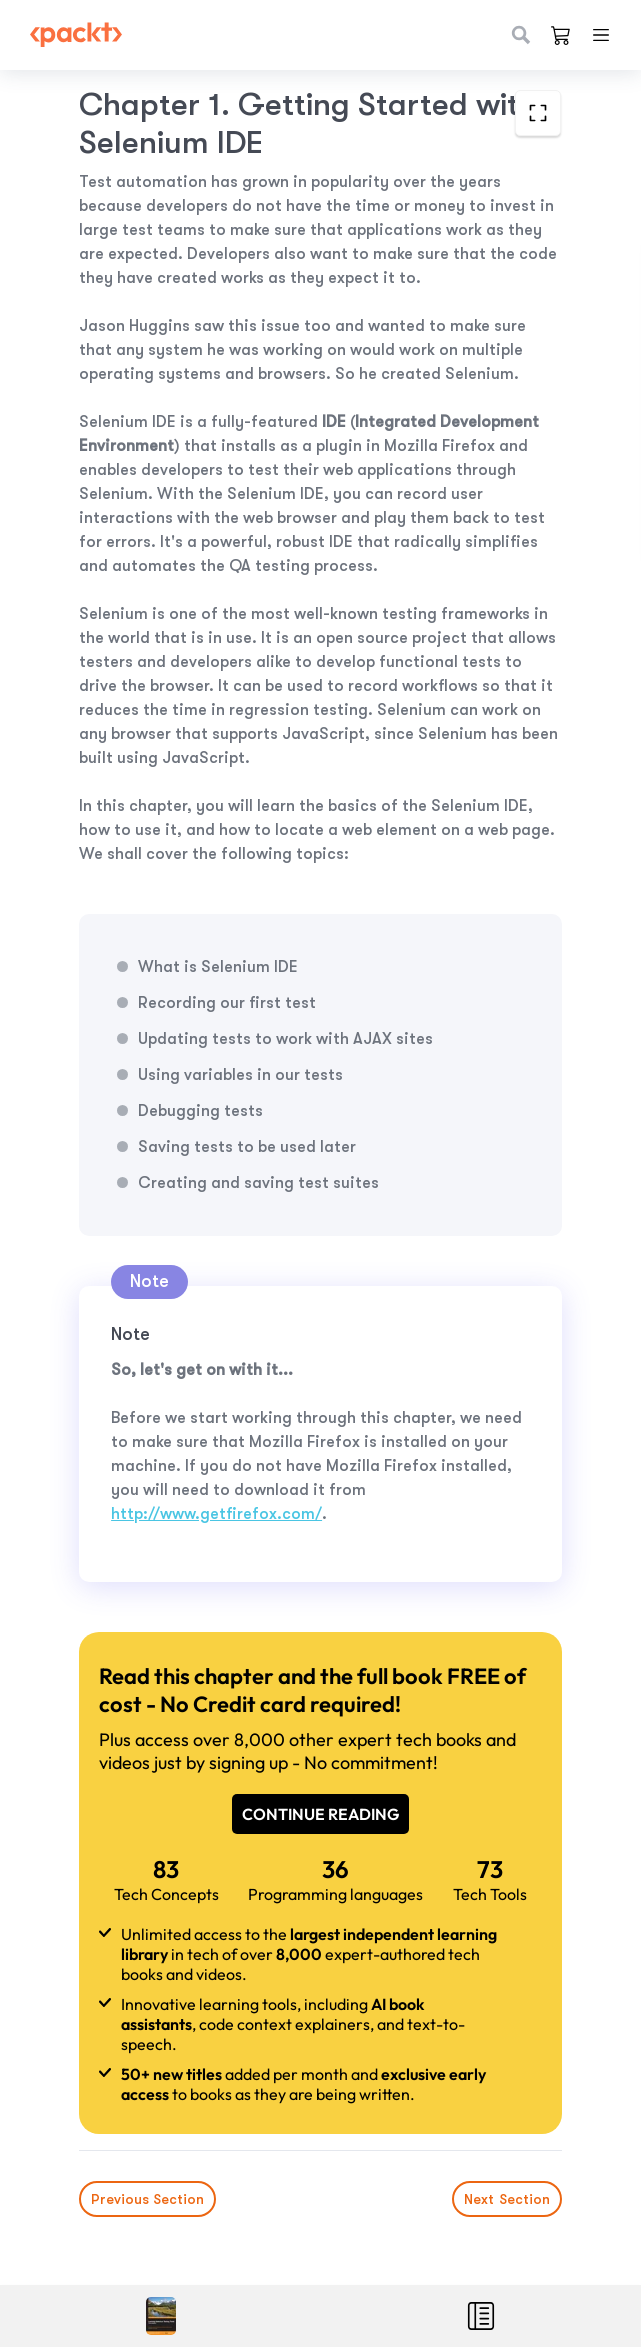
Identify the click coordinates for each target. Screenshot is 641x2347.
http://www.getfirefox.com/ (216, 1514)
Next (507, 2199)
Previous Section (147, 2199)
